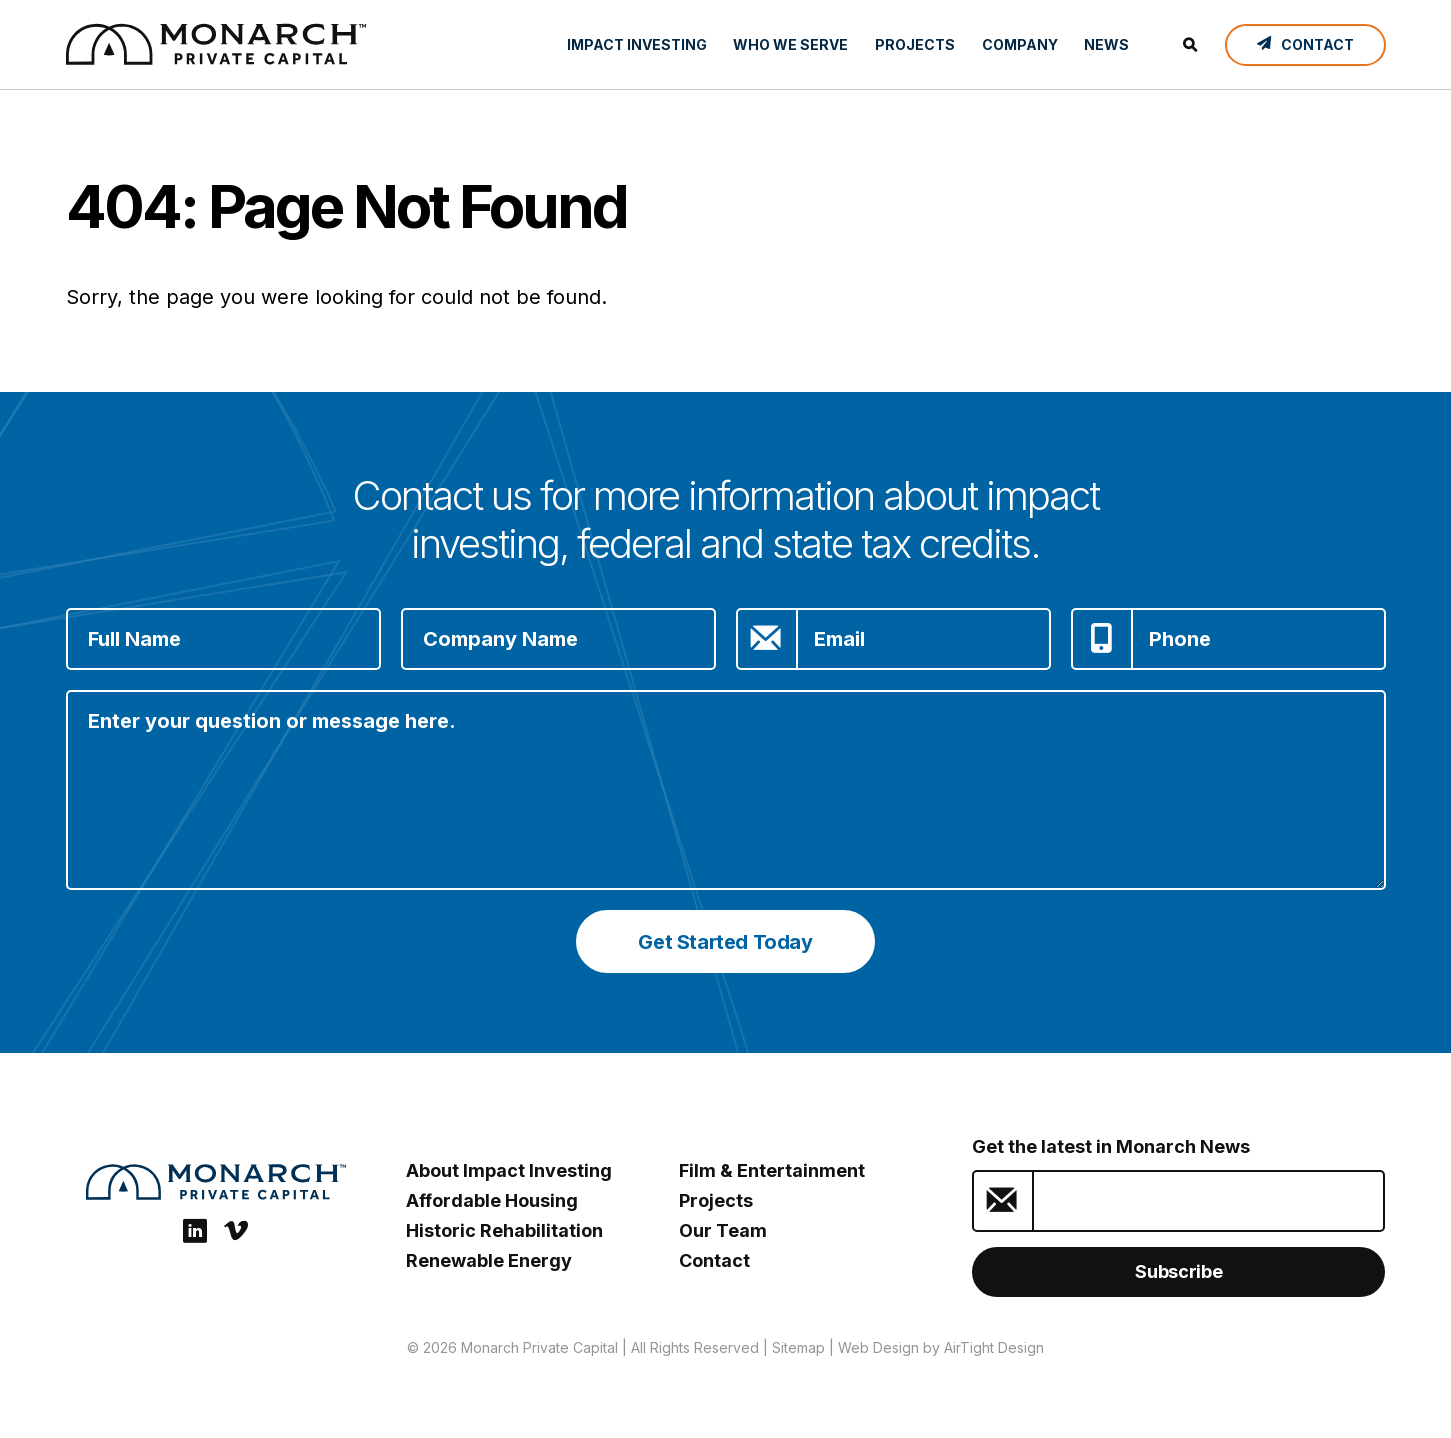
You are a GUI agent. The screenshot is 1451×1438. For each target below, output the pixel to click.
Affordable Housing (492, 1200)
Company (1020, 44)
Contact (714, 1260)
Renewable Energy (489, 1260)
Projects (915, 44)
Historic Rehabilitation (504, 1230)
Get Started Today (725, 942)
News (1106, 44)
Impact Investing (637, 44)
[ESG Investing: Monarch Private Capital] (216, 44)
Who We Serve (790, 44)
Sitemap (798, 1347)
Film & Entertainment (772, 1170)
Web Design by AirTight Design (941, 1347)
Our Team (723, 1230)
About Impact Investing (509, 1170)
